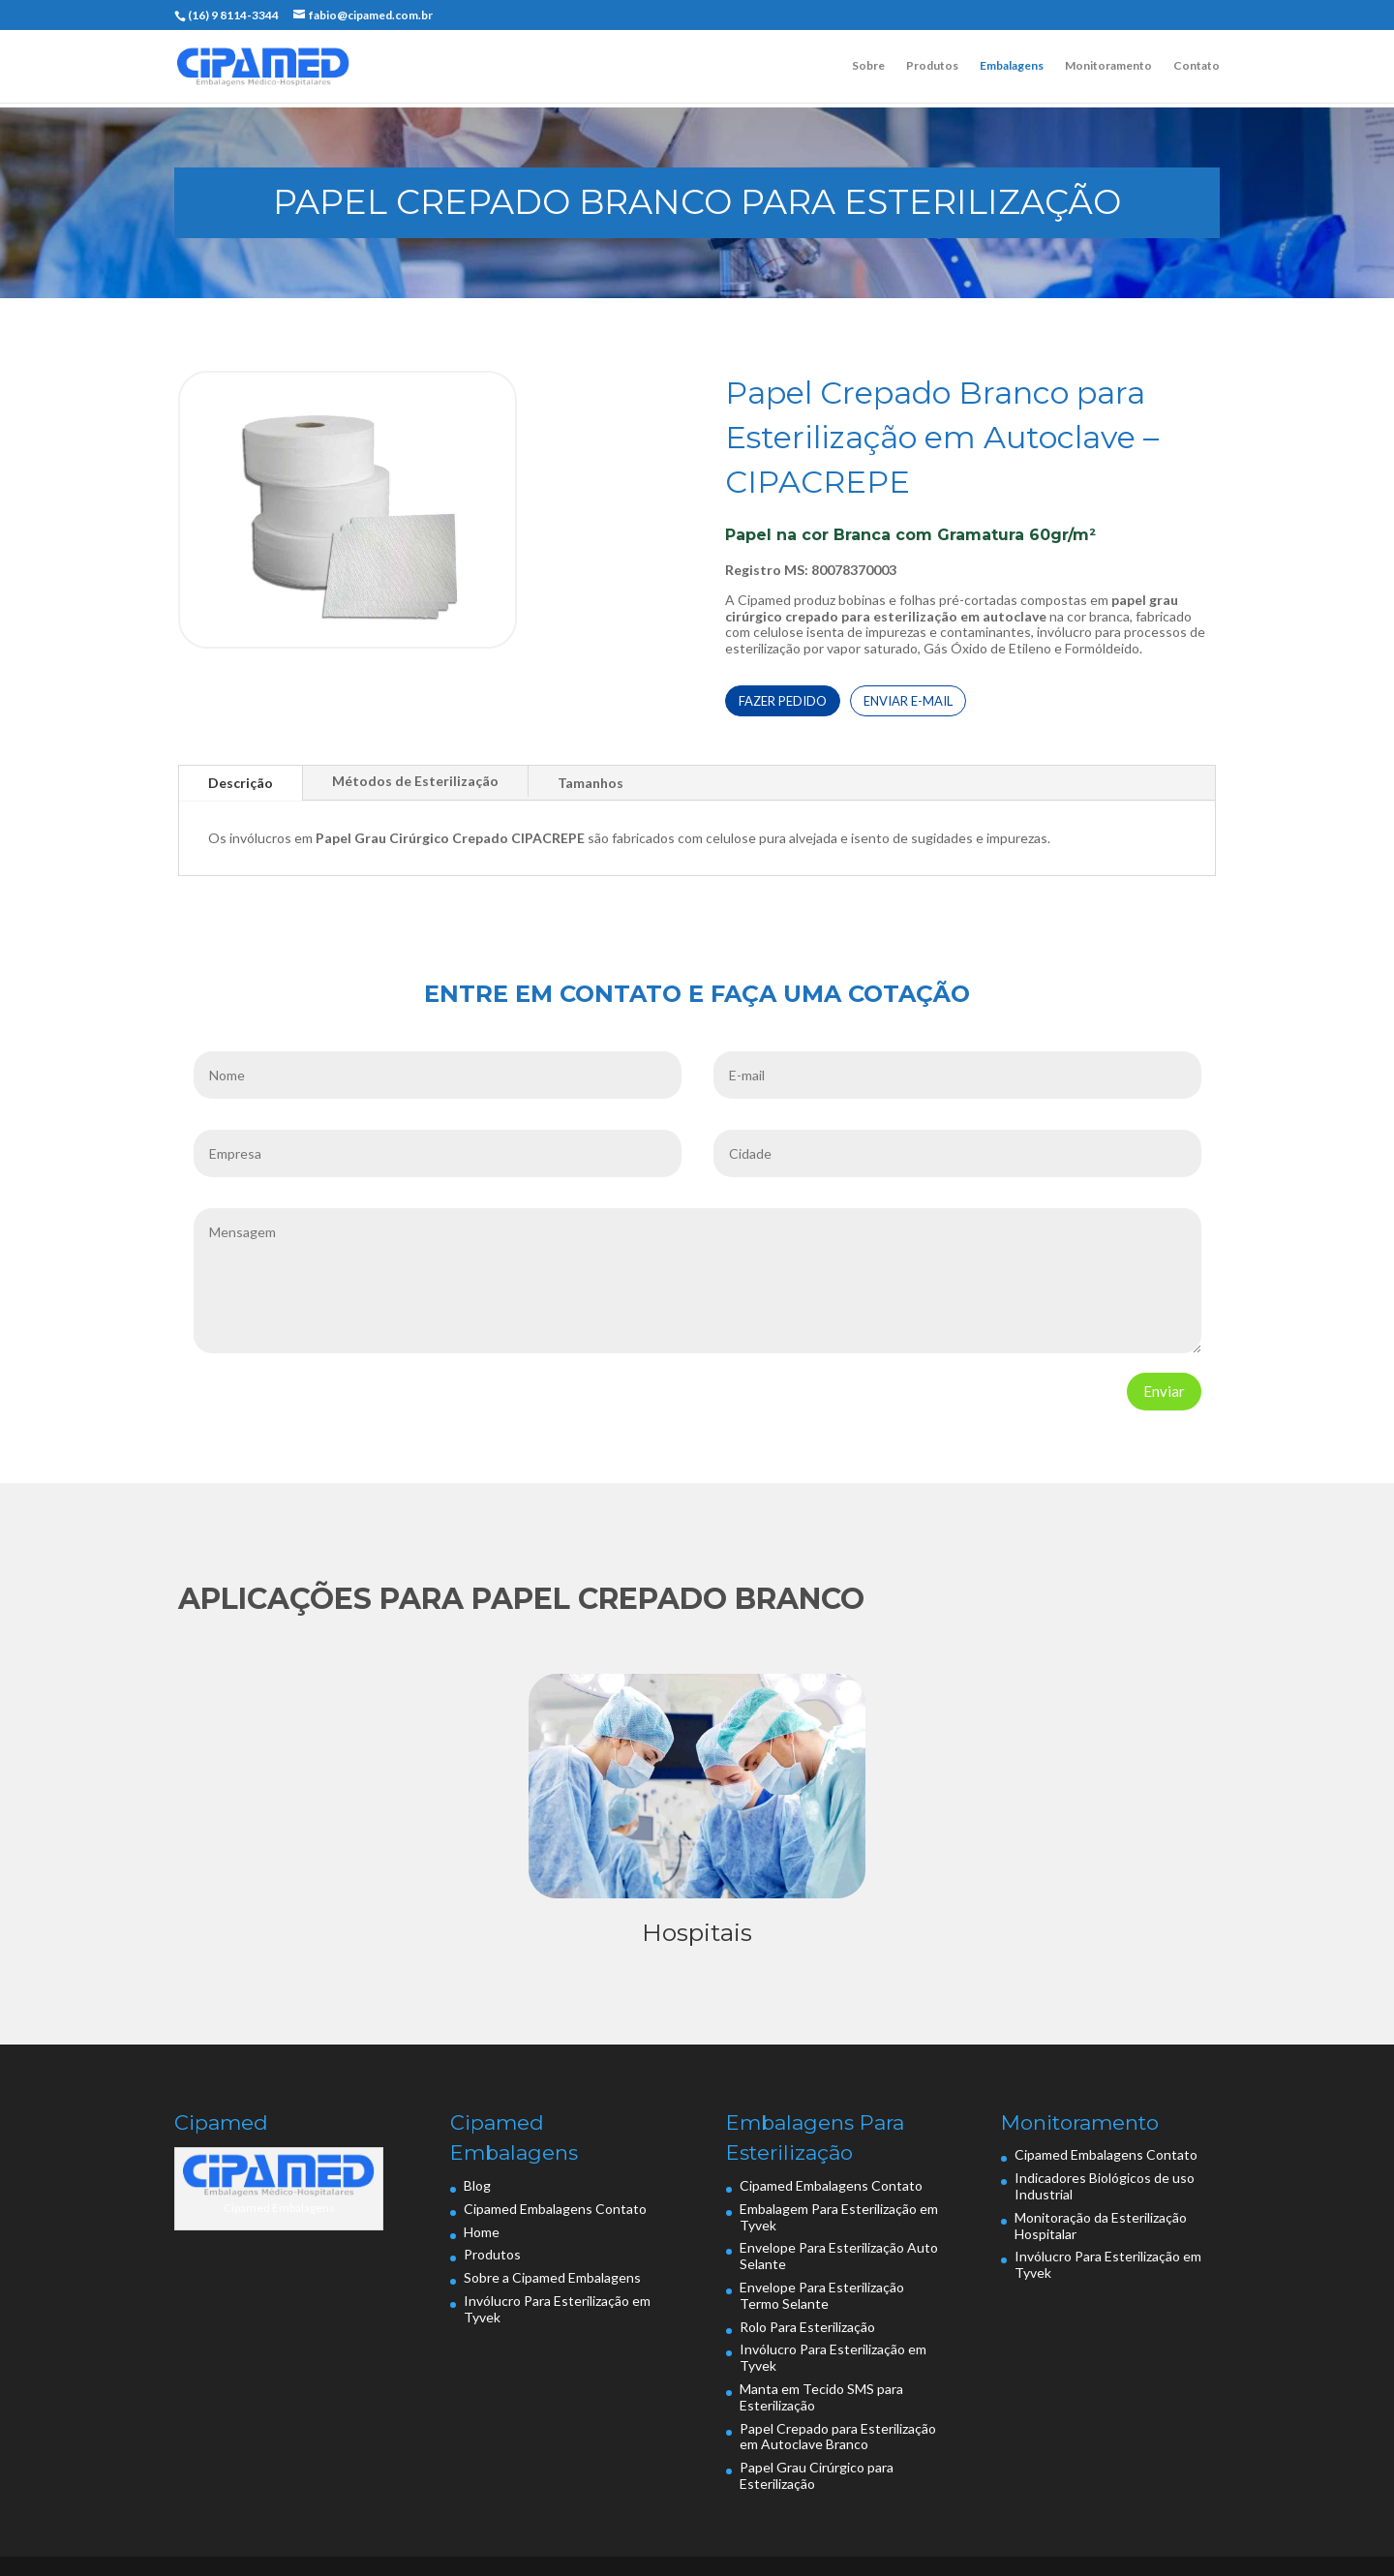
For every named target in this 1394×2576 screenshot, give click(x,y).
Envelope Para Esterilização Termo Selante (822, 2295)
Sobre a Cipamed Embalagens (552, 2277)
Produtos (932, 66)
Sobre (868, 66)
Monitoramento (1108, 66)
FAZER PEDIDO (783, 701)
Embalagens (1012, 66)
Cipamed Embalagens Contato (555, 2208)
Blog (477, 2185)
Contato (1196, 66)
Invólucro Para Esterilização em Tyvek (557, 2308)
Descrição (240, 782)
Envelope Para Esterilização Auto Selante (839, 2255)
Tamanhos (590, 782)
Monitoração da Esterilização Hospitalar (1101, 2225)
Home (482, 2232)
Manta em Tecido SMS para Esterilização (821, 2396)
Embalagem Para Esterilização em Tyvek (839, 2216)
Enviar (1164, 1391)
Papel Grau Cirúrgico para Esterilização (817, 2475)
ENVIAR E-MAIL (908, 701)
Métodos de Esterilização (415, 781)
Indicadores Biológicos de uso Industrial (1105, 2185)
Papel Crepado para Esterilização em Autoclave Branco (838, 2436)
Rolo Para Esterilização (807, 2326)
